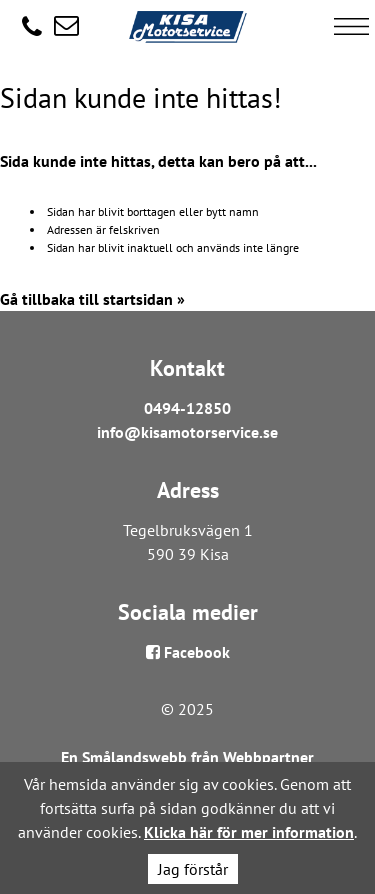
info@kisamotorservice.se (187, 432)
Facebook (188, 652)
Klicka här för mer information (249, 832)
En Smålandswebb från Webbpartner (187, 757)
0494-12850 (187, 408)
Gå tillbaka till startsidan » (92, 299)
